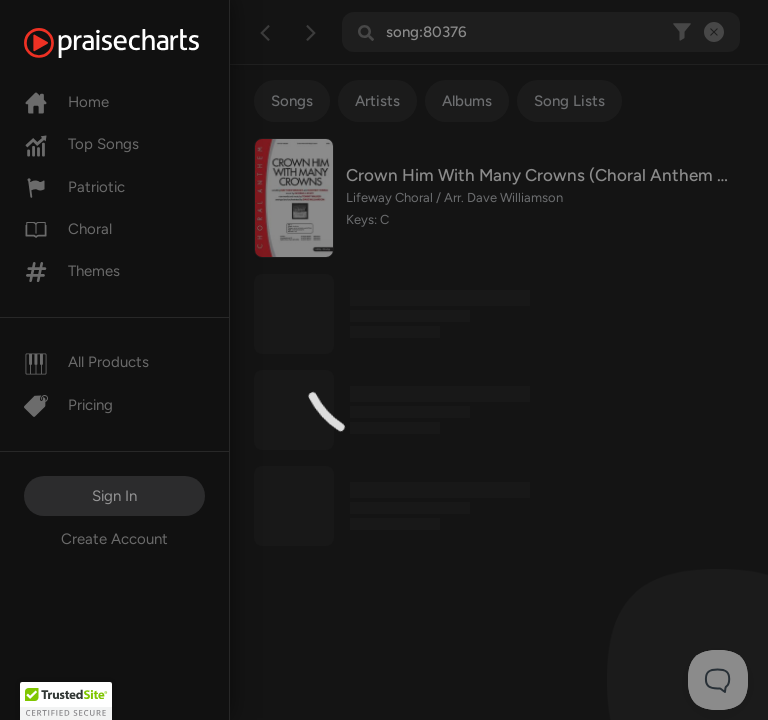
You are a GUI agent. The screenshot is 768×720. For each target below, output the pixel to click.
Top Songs (81, 144)
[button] (66, 701)
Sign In (114, 496)
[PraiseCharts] (136, 43)
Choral (68, 229)
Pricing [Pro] (68, 405)
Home (66, 102)
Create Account (114, 539)
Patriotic (74, 187)
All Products (86, 362)
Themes (72, 271)
